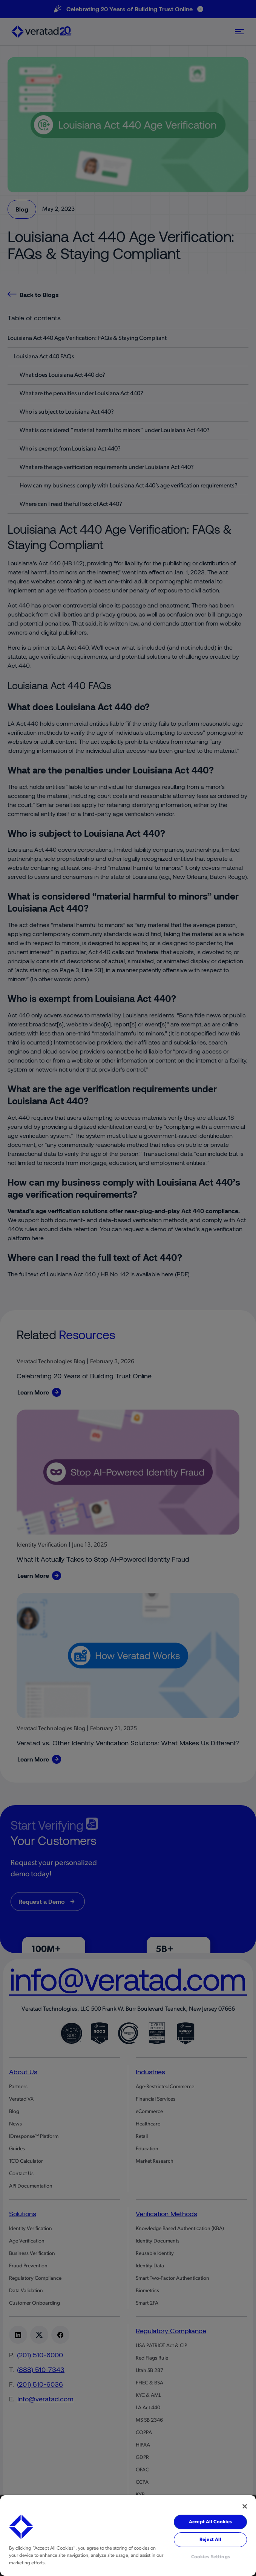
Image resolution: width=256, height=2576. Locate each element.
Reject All (210, 2539)
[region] (128, 2535)
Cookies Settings (210, 2557)
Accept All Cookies (210, 2522)
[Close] (244, 2506)
